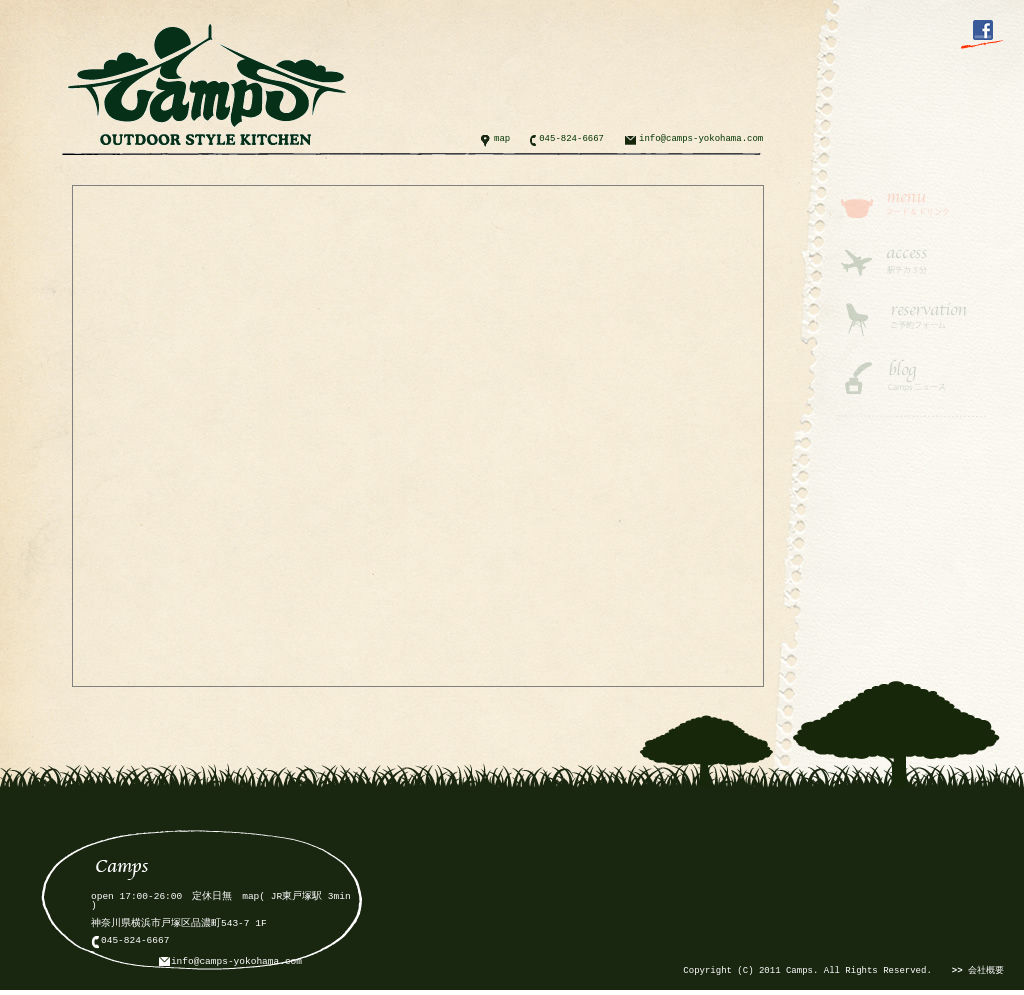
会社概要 (978, 971)
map (502, 139)
